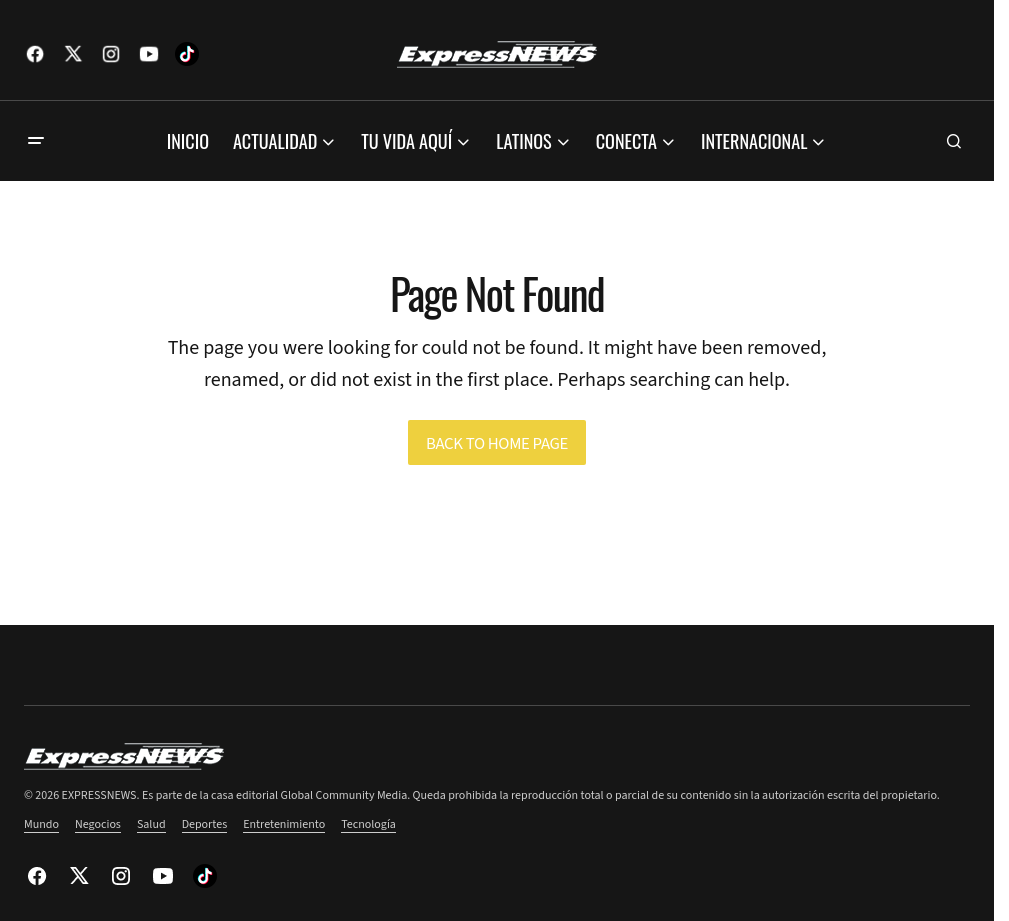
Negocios (98, 824)
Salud (151, 824)
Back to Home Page (497, 444)
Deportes (205, 824)
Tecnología (368, 824)
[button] (36, 141)
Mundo (41, 824)
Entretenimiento (284, 824)
